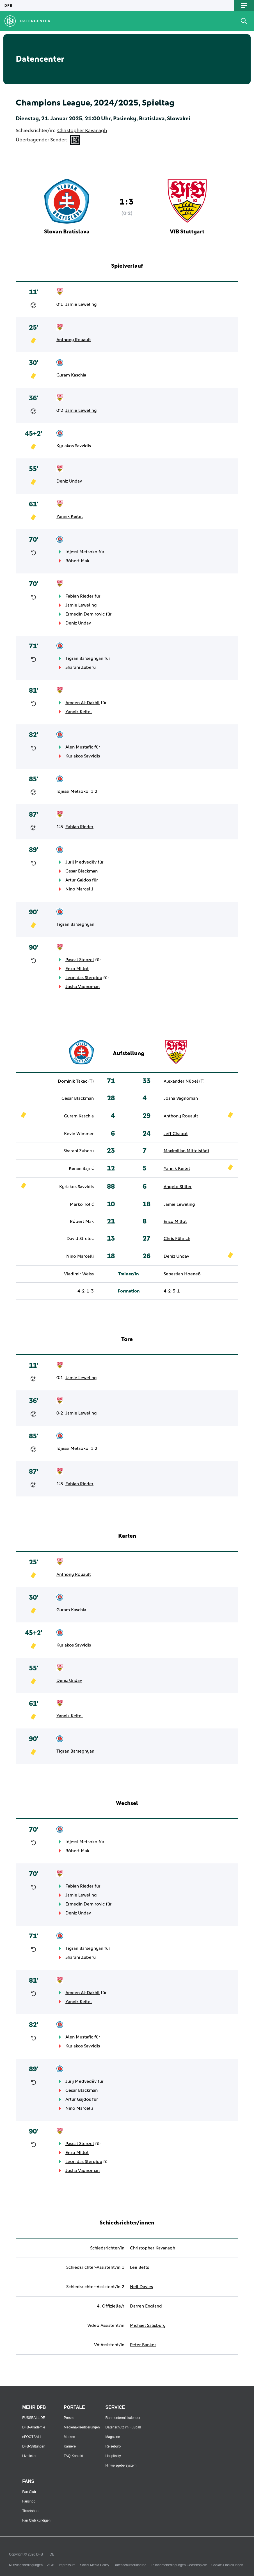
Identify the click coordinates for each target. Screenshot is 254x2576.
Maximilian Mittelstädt (186, 1151)
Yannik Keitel (69, 516)
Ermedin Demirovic (85, 614)
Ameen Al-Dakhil (82, 703)
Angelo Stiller (178, 1186)
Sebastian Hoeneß (182, 1274)
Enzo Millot (77, 968)
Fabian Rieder (79, 596)
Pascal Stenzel (79, 960)
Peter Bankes (143, 2345)
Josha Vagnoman (82, 986)
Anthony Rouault (73, 340)
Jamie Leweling (81, 304)
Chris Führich (177, 1238)
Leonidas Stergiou (83, 977)
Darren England (146, 2306)
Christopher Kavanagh (82, 130)
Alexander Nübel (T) (184, 1081)
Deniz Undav (69, 481)
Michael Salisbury (148, 2325)
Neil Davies (141, 2287)
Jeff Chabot (176, 1133)
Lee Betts (139, 2267)
